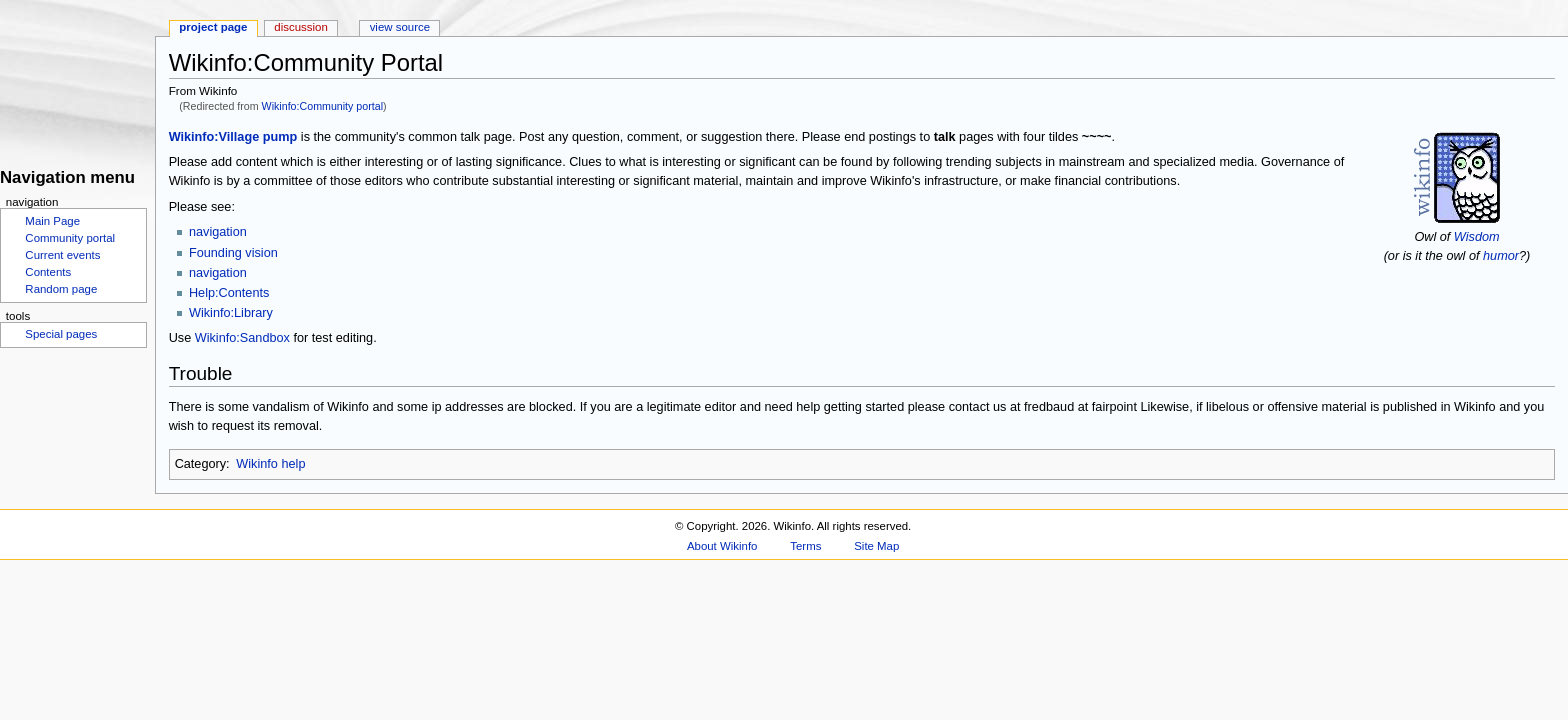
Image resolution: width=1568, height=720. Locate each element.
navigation (218, 232)
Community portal (70, 238)
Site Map (876, 546)
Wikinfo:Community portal (322, 106)
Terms (805, 546)
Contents (48, 272)
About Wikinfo (722, 546)
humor (1501, 256)
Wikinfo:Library (231, 313)
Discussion (300, 27)
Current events (62, 255)
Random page (61, 289)
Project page (213, 27)
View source (400, 27)
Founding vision (233, 253)
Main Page (52, 221)
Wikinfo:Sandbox (242, 338)
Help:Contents (229, 293)
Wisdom (1477, 237)
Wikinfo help (270, 464)
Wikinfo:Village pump (233, 137)
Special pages (61, 334)
